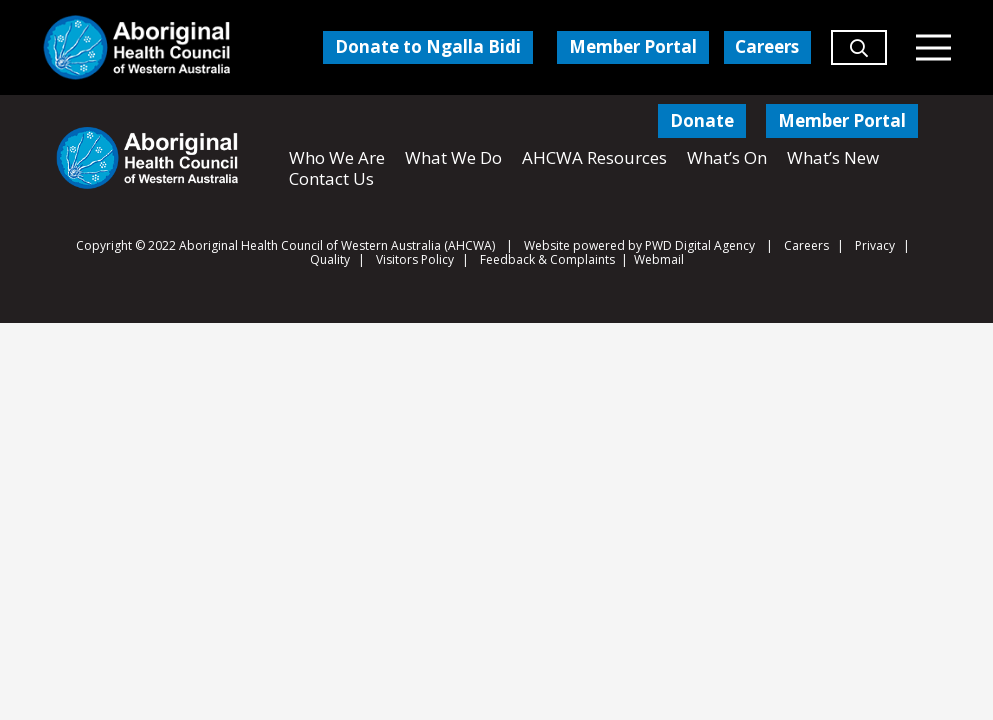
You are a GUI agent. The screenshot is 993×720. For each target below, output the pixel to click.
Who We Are (337, 157)
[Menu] (933, 48)
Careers (806, 245)
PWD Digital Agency (700, 246)
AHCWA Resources (594, 157)
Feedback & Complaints (547, 259)
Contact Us (331, 178)
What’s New (833, 157)
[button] (859, 56)
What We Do (453, 157)
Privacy (875, 245)
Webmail (659, 259)
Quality (330, 259)
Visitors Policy (415, 259)
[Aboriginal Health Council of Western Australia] (136, 47)
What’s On (727, 157)
